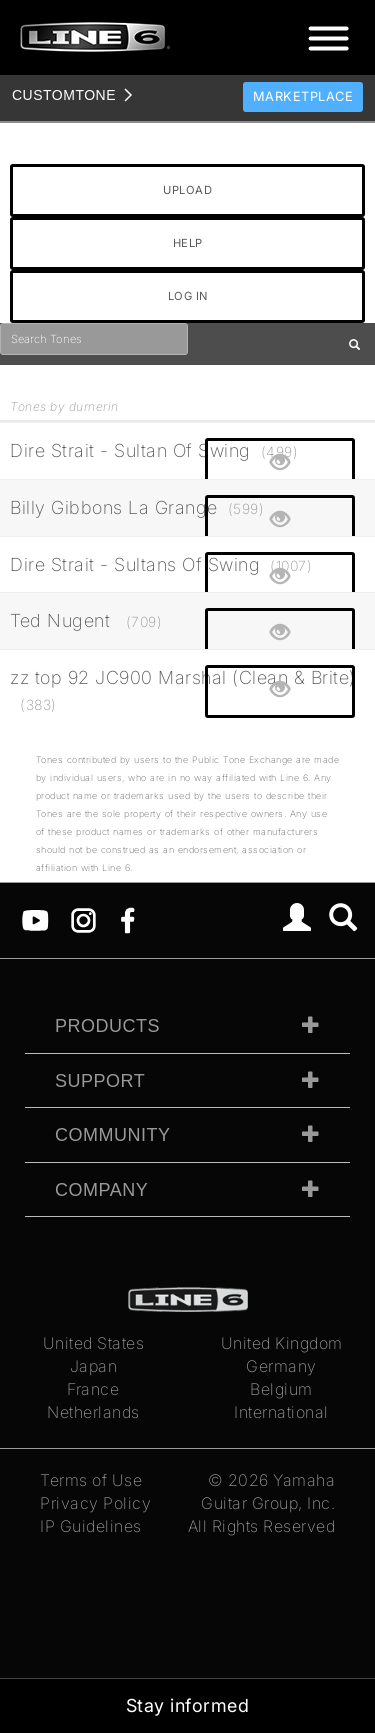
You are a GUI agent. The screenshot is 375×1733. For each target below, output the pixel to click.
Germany (281, 1366)
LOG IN (188, 296)
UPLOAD (187, 190)
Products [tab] (107, 1026)
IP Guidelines (91, 1526)
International (281, 1412)
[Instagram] (83, 919)
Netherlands (93, 1412)
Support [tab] (100, 1081)
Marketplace (303, 96)
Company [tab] (101, 1190)
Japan (94, 1366)
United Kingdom (282, 1343)
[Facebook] (127, 919)
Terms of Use (91, 1480)
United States (94, 1343)
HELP (188, 243)
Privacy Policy (95, 1503)
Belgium (281, 1389)
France (93, 1389)
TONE (64, 95)
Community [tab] (113, 1135)
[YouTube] (35, 919)
